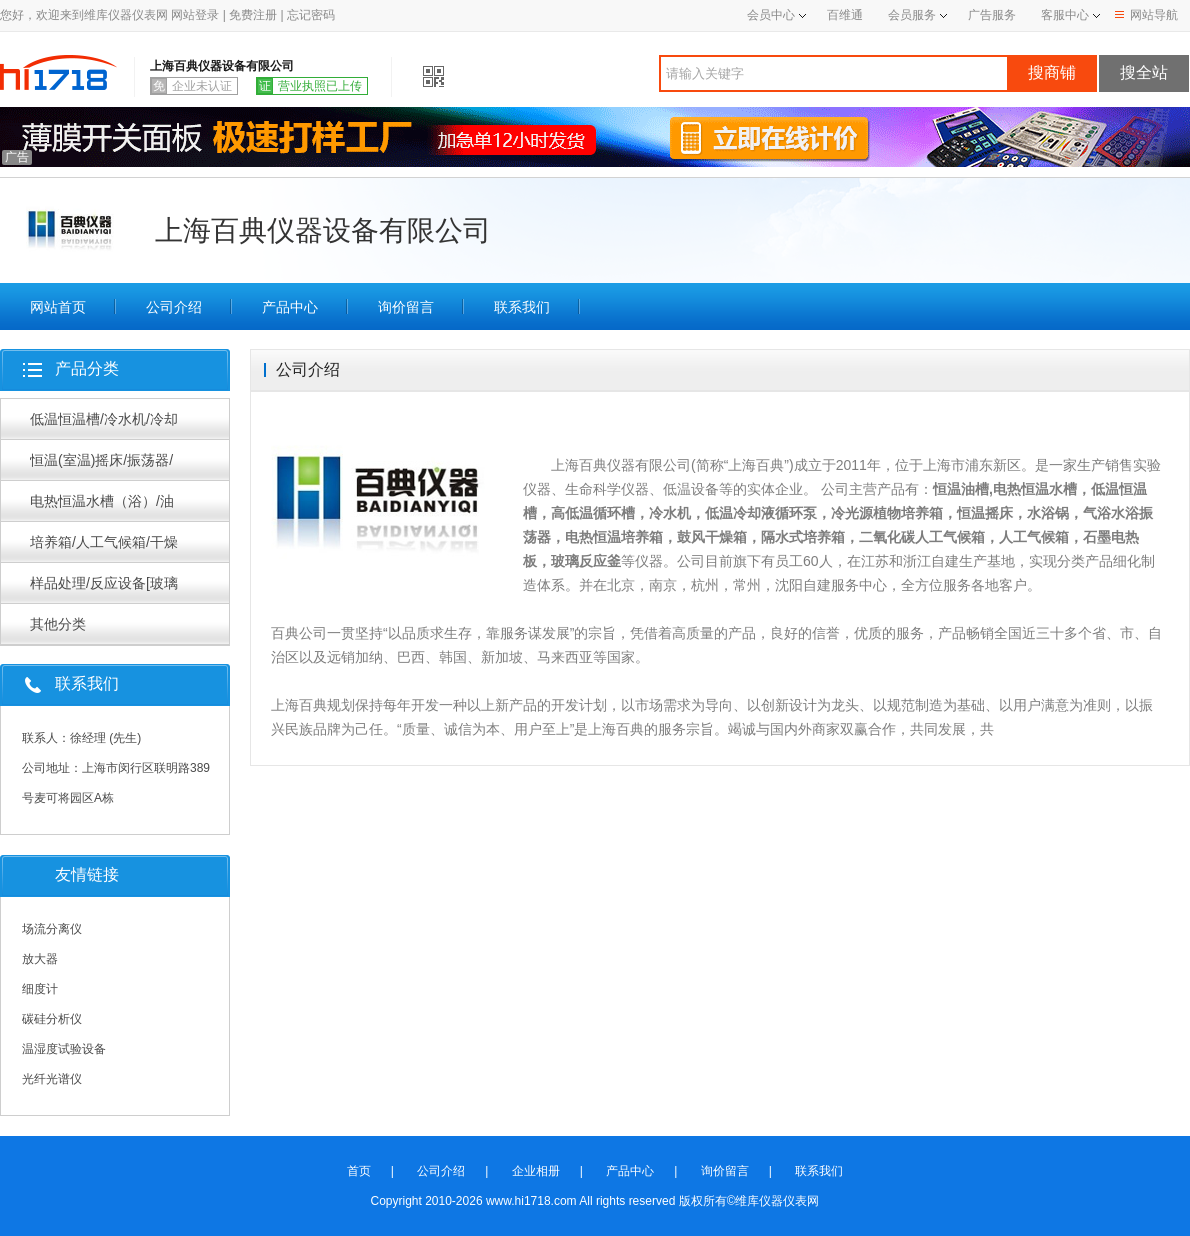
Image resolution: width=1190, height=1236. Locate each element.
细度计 (40, 989)
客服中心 (1065, 15)
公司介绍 (174, 307)
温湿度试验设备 (64, 1049)
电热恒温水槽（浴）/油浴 (102, 507)
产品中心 (290, 307)
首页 (359, 1171)
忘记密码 (311, 15)
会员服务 (912, 15)
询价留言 (406, 307)
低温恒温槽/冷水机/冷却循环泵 (104, 425)
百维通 (845, 15)
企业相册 (536, 1171)
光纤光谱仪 (52, 1079)
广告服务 (992, 15)
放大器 (40, 959)
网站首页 (58, 307)
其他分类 (58, 624)
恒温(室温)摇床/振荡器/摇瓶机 (101, 466)
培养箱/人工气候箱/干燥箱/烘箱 (104, 548)
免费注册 (253, 15)
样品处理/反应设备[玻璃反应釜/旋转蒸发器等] (104, 589)
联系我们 (522, 307)
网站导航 (1146, 15)
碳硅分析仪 (52, 1019)
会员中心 (776, 15)
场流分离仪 (52, 929)
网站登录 (195, 15)
